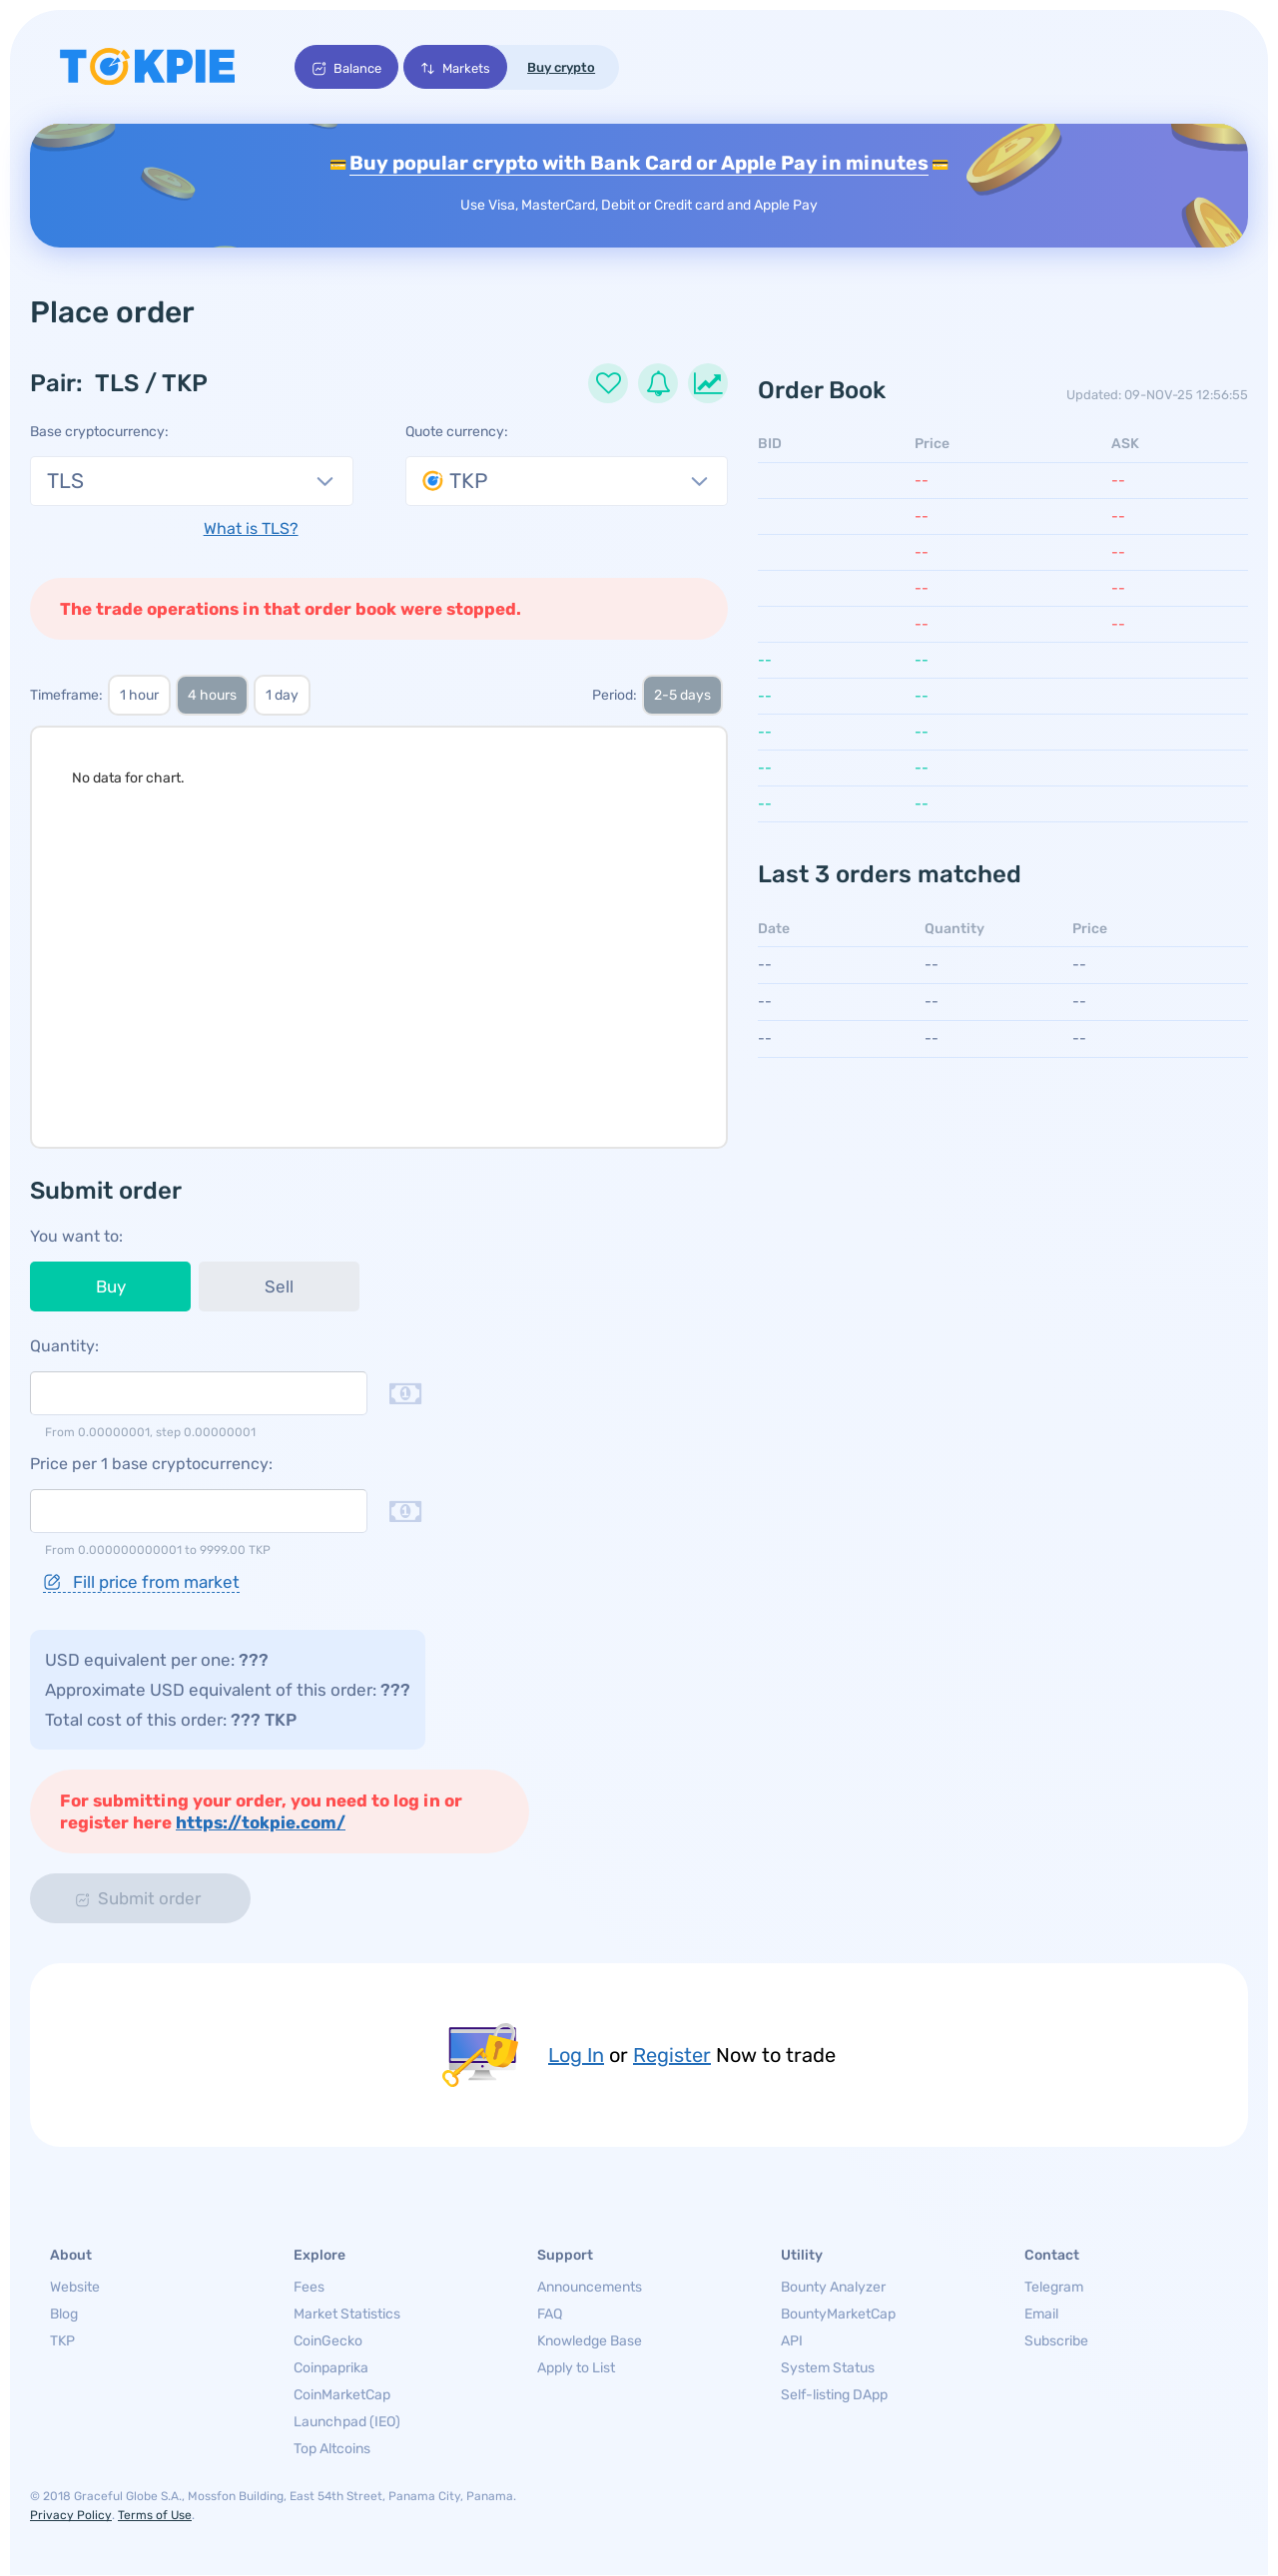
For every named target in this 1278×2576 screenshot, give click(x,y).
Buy (111, 1287)
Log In (576, 2056)
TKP (62, 2341)
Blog (64, 2315)
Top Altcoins (332, 2449)
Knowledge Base (589, 2341)
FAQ (549, 2315)
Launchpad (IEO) (347, 2422)
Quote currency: (456, 432)
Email (1041, 2315)
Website (75, 2288)
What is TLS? (251, 529)
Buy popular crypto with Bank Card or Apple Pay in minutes (639, 164)
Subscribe (1056, 2341)
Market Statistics (347, 2315)
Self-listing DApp (834, 2395)
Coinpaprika (331, 2368)
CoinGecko (328, 2341)
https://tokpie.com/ (260, 1823)
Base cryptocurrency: (99, 432)
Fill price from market (141, 1583)
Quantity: (64, 1346)
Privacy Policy (71, 2516)
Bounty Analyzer (833, 2288)
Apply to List (576, 2368)
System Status (828, 2368)
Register (672, 2056)
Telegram (1053, 2288)
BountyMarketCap (838, 2315)
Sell (279, 1287)
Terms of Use (155, 2516)
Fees (309, 2288)
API (792, 2341)
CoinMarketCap (342, 2395)
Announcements (589, 2288)
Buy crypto (564, 67)
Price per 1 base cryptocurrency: (151, 1464)
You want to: (76, 1237)
